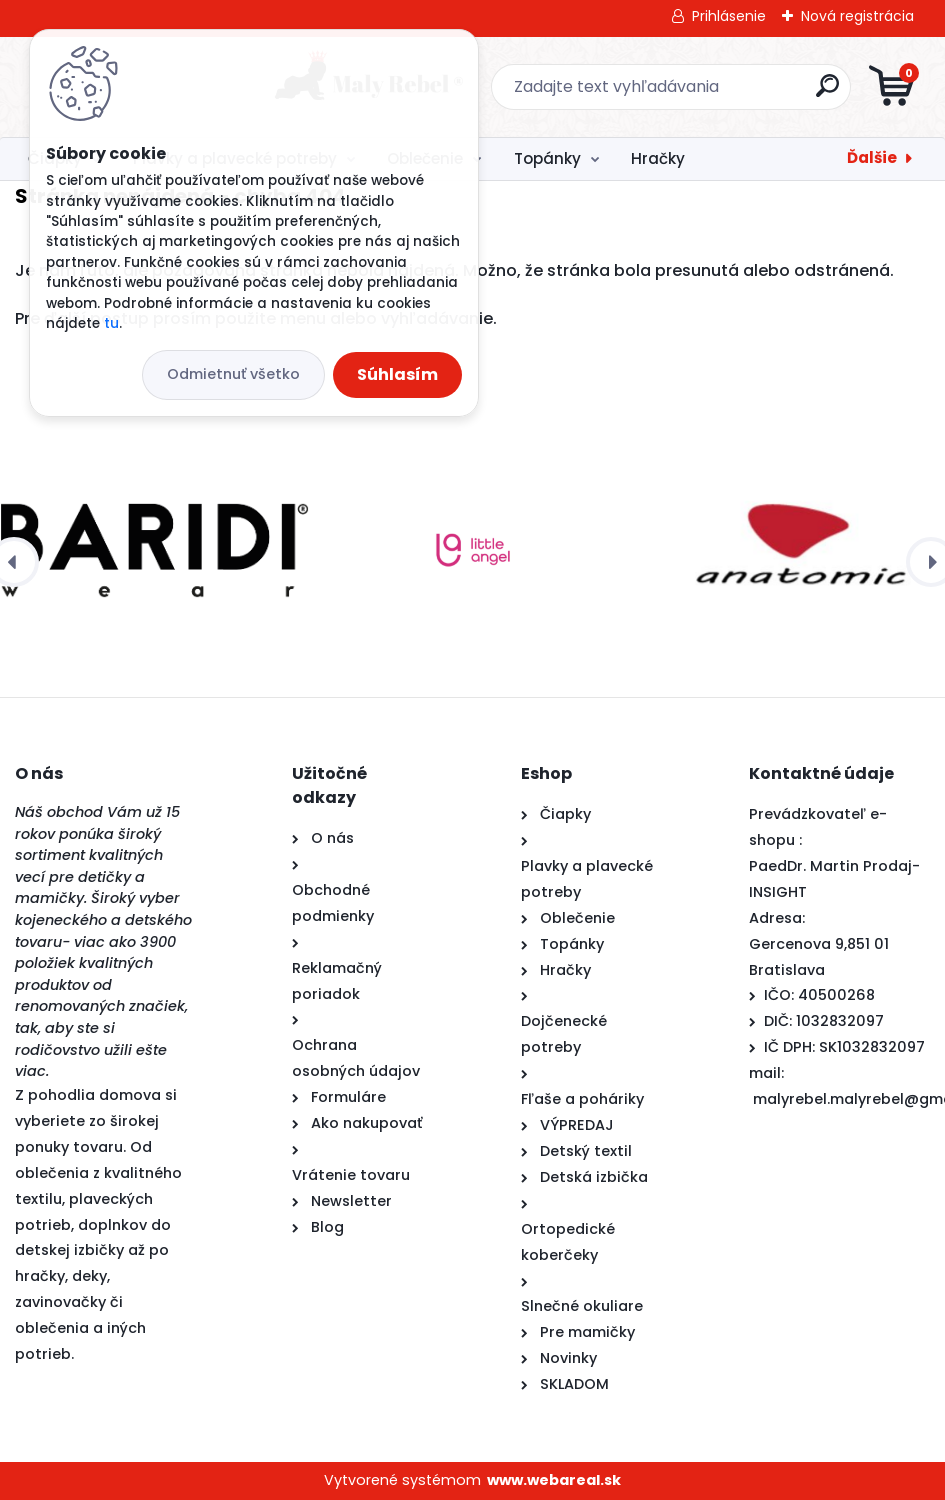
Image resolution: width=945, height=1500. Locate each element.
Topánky (547, 158)
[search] (712, 93)
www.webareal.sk (554, 1480)
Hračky (658, 158)
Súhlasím (397, 374)
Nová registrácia (857, 16)
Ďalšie (872, 157)
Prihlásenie (729, 16)
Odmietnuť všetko (233, 374)
